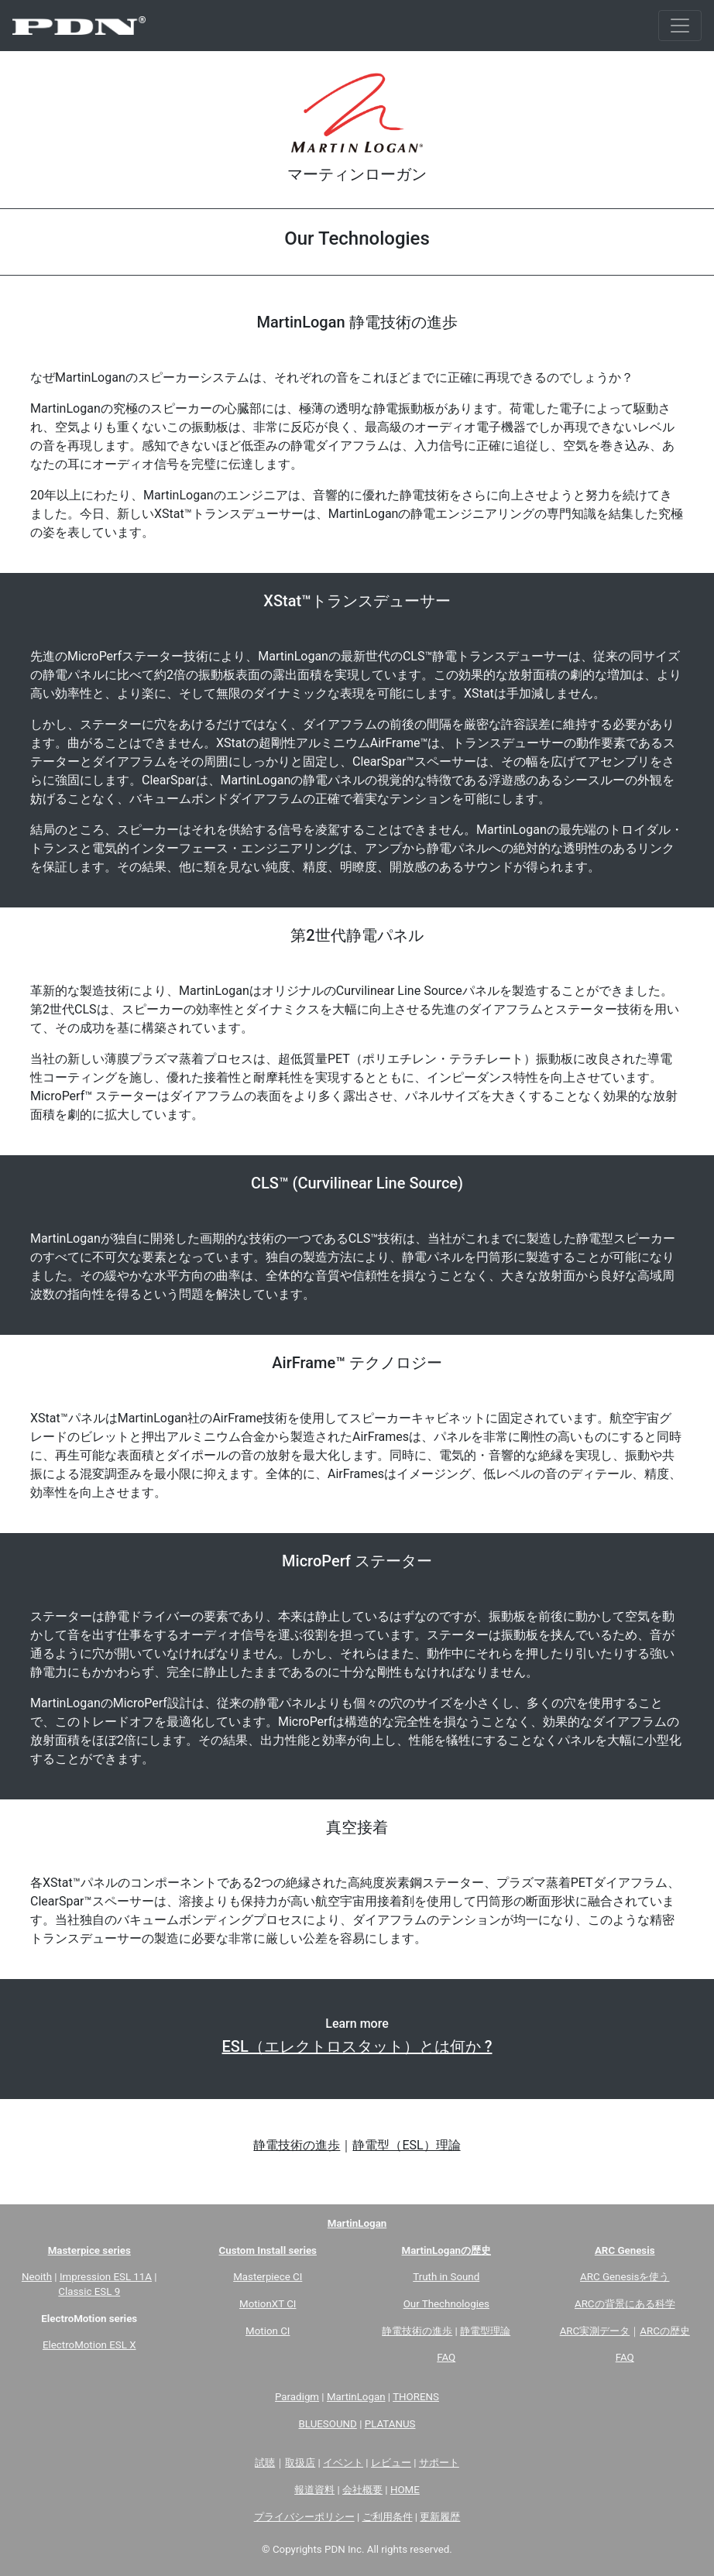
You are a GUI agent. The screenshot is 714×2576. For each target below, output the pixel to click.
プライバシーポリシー (304, 2517)
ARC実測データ (595, 2331)
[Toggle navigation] (680, 25)
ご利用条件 (387, 2517)
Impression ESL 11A (106, 2277)
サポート (439, 2462)
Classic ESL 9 (89, 2291)
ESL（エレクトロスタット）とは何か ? (357, 2046)
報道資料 (314, 2489)
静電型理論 (485, 2331)
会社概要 (362, 2489)
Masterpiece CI (267, 2277)
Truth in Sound (446, 2277)
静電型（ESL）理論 (406, 2145)
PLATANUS (390, 2424)
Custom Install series (268, 2250)
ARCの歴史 (665, 2331)
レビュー (391, 2462)
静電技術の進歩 (296, 2145)
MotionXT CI (267, 2304)
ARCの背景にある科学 (625, 2304)
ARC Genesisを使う (624, 2277)
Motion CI (267, 2331)
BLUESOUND (328, 2424)
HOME (405, 2489)
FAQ (446, 2357)
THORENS (416, 2397)
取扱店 (300, 2462)
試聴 (265, 2462)
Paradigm (297, 2397)
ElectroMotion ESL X (89, 2345)
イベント (343, 2462)
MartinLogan (356, 2397)
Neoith (37, 2277)
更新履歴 (440, 2517)
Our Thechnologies (446, 2304)
